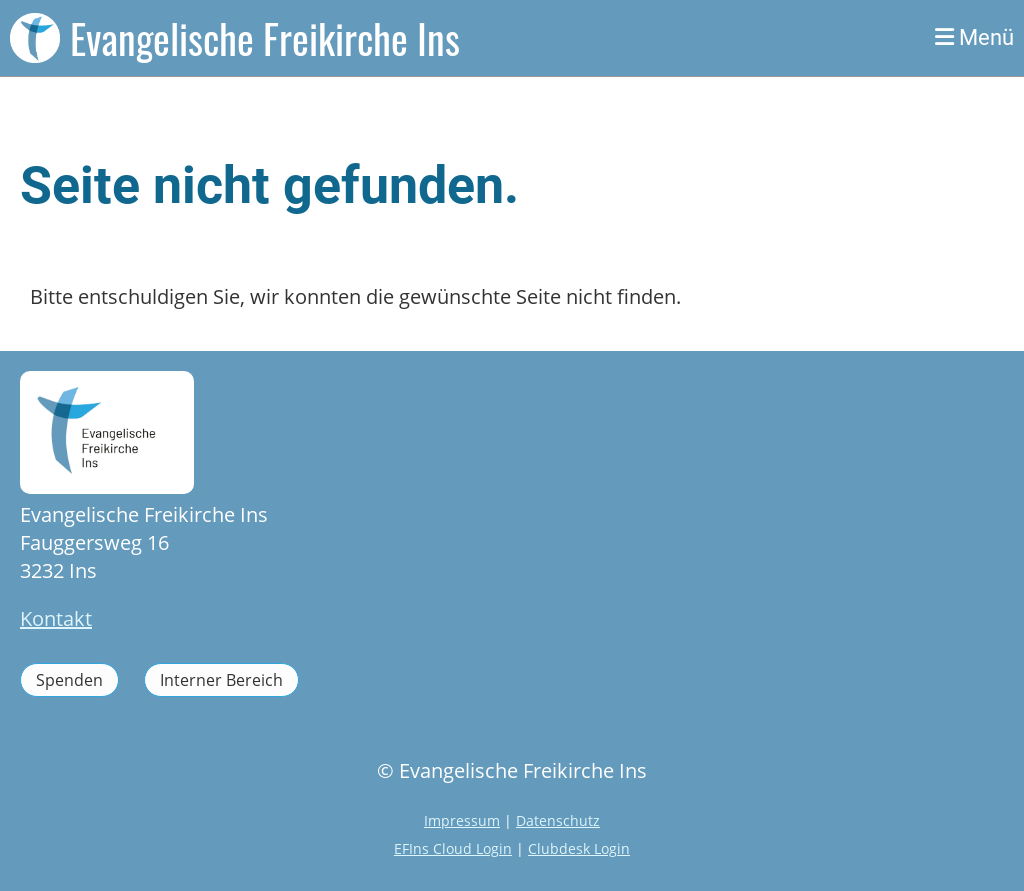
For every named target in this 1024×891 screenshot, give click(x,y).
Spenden (69, 680)
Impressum (462, 820)
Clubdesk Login (579, 848)
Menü (974, 37)
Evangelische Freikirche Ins (265, 38)
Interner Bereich (221, 680)
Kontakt (56, 618)
